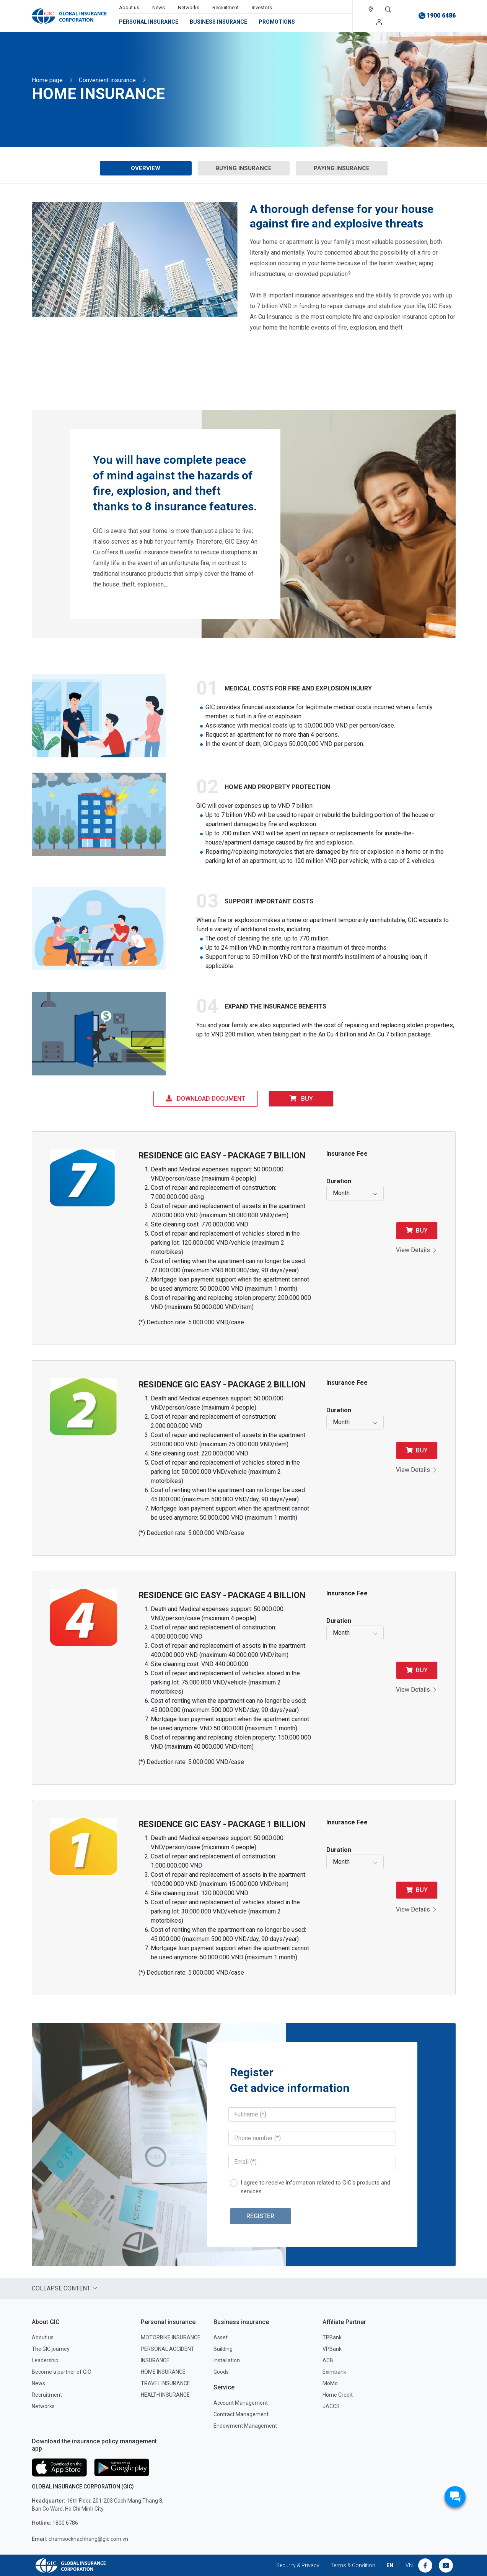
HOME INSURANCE (163, 2372)
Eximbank (334, 2372)
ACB (327, 2360)
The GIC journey (51, 2349)
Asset (220, 2337)
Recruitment (225, 7)
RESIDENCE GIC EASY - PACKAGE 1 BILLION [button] (221, 1824)
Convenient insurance (107, 80)
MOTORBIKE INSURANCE (170, 2337)
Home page (47, 80)
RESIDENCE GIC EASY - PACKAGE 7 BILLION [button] (221, 1155)
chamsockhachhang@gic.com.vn (80, 2539)
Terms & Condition (353, 2565)
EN (389, 2565)
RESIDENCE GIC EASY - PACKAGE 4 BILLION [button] (221, 1595)
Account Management (240, 2403)
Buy (301, 1098)
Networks (188, 7)
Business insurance (218, 22)
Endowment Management (245, 2426)
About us (129, 7)
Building (223, 2349)
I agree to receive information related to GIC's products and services (315, 2187)
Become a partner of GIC (61, 2372)
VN (409, 2565)
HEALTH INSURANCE (165, 2395)
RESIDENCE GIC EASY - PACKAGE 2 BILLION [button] (221, 1384)
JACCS (331, 2406)
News (158, 7)
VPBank (332, 2349)
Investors (262, 7)
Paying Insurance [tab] (342, 168)
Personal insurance (148, 22)
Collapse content (65, 2288)
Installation (226, 2360)
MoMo (330, 2383)
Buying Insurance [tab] (243, 168)
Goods (221, 2372)
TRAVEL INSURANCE (165, 2383)
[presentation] (146, 168)
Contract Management (241, 2414)
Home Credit (337, 2395)
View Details (417, 1250)
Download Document (205, 1098)
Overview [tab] (145, 168)
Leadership (45, 2360)
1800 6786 (55, 2523)
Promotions (277, 22)
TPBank (332, 2337)
